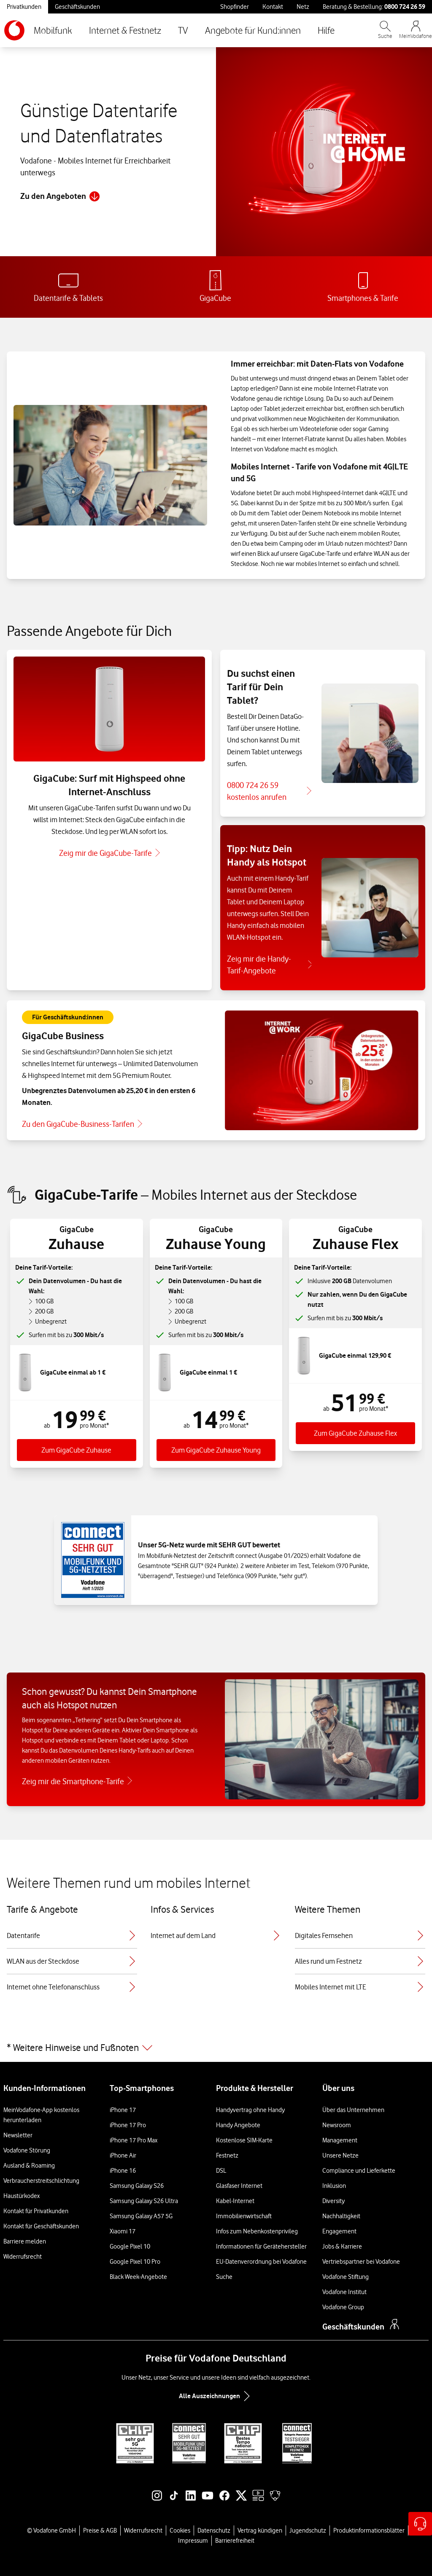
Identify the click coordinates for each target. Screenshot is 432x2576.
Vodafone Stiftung (345, 2277)
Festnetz (227, 2155)
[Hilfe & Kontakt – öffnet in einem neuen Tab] (420, 2524)
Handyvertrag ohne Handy (250, 2110)
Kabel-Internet (235, 2201)
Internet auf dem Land (216, 1935)
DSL (221, 2170)
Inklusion (334, 2186)
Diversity (333, 2201)
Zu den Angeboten (60, 196)
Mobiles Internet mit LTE (360, 1987)
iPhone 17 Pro (128, 2125)
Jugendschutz (307, 2530)
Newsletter (17, 2135)
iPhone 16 (123, 2170)
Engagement (339, 2231)
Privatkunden (24, 7)
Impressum (193, 2540)
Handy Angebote (238, 2125)
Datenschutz (213, 2530)
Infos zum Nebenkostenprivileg (257, 2231)
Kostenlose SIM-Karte (244, 2140)
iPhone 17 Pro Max (133, 2140)
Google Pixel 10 (130, 2246)
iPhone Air (123, 2155)
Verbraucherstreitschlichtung (41, 2181)
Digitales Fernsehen (360, 1935)
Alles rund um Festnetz (360, 1961)
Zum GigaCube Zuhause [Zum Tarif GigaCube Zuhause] (76, 1450)
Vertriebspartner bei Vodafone (361, 2261)
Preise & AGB (100, 2530)
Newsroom (336, 2125)
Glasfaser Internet (239, 2186)
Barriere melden (24, 2241)
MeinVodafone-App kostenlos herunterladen (41, 2115)
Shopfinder (234, 7)
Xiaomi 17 (122, 2231)
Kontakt (272, 7)
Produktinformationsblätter (369, 2530)
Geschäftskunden (77, 7)
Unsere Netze (340, 2155)
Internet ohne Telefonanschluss (72, 1987)
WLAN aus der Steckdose (72, 1961)
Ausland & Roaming (29, 2165)
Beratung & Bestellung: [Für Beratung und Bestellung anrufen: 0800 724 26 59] (374, 7)
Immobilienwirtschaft (244, 2216)
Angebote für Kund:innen (253, 30)
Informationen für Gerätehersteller (261, 2246)
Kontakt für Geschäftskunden (41, 2226)
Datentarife (72, 1935)
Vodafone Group (343, 2307)
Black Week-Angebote (138, 2277)
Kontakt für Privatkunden (35, 2211)
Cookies (180, 2530)
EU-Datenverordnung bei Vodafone (261, 2261)
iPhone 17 (123, 2110)
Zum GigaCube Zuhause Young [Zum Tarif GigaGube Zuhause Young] (216, 1450)
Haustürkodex (21, 2196)
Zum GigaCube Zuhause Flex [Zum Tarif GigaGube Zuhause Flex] (355, 1433)
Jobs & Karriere (342, 2246)
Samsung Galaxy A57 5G (141, 2216)
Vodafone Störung (26, 2150)
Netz (303, 7)
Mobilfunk (53, 30)
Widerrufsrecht (22, 2256)
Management (339, 2140)
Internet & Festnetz (125, 30)
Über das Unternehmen (353, 2110)
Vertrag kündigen (260, 2530)
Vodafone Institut (344, 2292)
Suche (224, 2277)
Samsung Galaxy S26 (137, 2186)
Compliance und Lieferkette (358, 2170)
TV (183, 30)
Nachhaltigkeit (341, 2216)
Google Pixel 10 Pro (135, 2261)
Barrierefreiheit (234, 2540)
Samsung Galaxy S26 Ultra (144, 2201)
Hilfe (326, 30)
